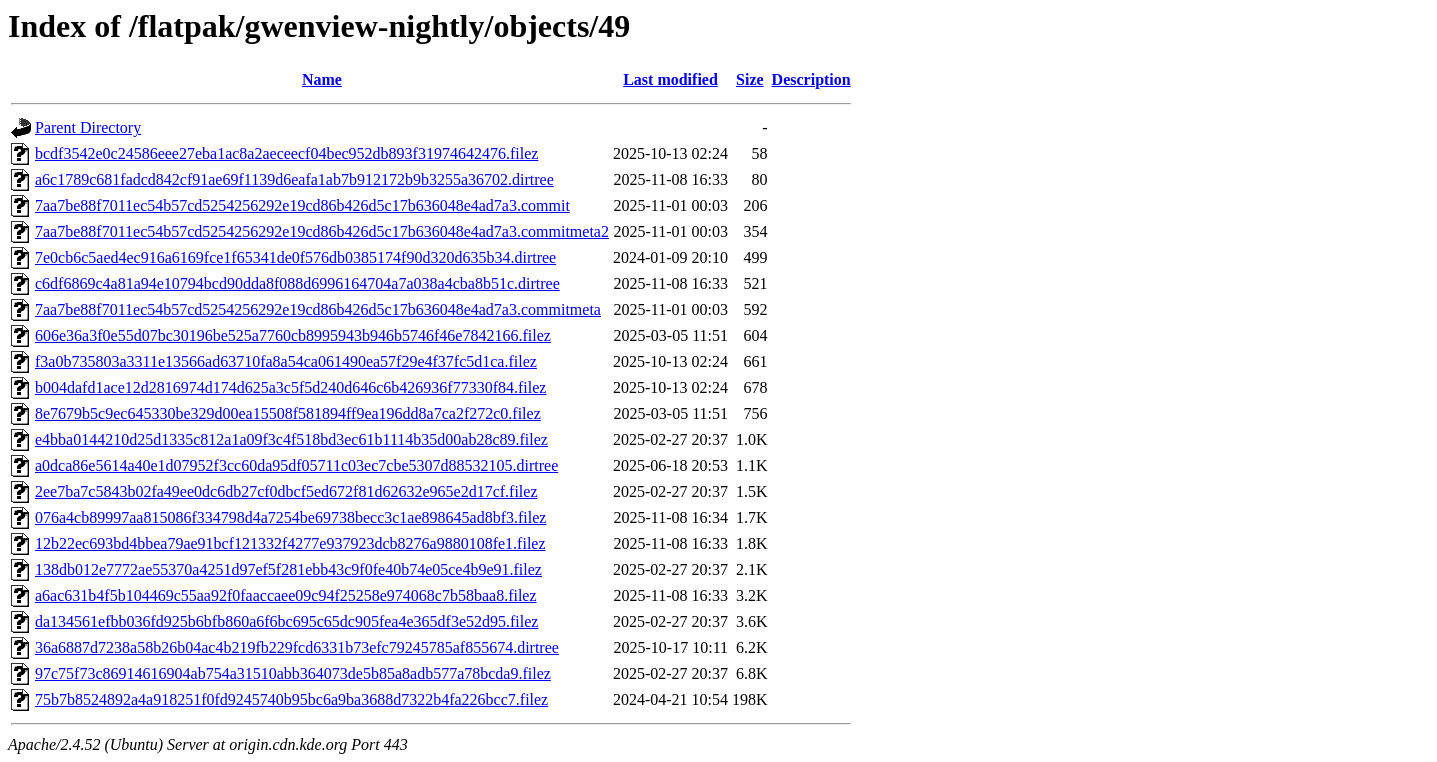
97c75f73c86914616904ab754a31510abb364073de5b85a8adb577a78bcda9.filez (293, 673)
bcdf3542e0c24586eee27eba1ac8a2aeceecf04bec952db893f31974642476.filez (286, 153)
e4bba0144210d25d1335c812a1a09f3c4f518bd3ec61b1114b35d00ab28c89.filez (291, 439)
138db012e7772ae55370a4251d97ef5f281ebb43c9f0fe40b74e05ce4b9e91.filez (288, 569)
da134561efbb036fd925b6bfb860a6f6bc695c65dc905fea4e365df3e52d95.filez (286, 621)
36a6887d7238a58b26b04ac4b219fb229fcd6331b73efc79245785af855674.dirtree (297, 647)
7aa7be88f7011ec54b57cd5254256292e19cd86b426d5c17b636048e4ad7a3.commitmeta (318, 309)
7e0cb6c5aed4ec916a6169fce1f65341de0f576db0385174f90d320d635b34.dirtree (295, 257)
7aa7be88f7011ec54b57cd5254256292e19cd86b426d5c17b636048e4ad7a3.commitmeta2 (322, 231)
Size (750, 79)
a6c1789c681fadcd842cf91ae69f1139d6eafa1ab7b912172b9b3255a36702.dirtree (294, 179)
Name (322, 79)
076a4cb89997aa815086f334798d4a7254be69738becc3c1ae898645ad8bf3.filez (290, 517)
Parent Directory (88, 127)
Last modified (670, 79)
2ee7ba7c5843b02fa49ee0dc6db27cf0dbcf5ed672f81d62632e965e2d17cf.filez (286, 491)
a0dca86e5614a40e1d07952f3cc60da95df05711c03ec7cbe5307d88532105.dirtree (296, 465)
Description (811, 79)
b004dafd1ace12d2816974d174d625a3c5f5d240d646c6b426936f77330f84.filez (290, 387)
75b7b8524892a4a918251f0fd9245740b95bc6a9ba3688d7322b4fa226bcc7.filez (291, 699)
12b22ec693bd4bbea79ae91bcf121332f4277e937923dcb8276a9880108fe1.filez (290, 543)
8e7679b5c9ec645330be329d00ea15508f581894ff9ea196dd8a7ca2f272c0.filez (288, 413)
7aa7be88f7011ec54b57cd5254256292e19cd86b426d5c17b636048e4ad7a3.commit (302, 205)
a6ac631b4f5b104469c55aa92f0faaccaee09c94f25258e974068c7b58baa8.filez (286, 595)
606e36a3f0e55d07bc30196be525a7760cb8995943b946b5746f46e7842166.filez (293, 335)
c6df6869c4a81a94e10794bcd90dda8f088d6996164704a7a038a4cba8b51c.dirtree (297, 283)
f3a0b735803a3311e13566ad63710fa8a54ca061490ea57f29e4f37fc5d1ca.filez (286, 361)
